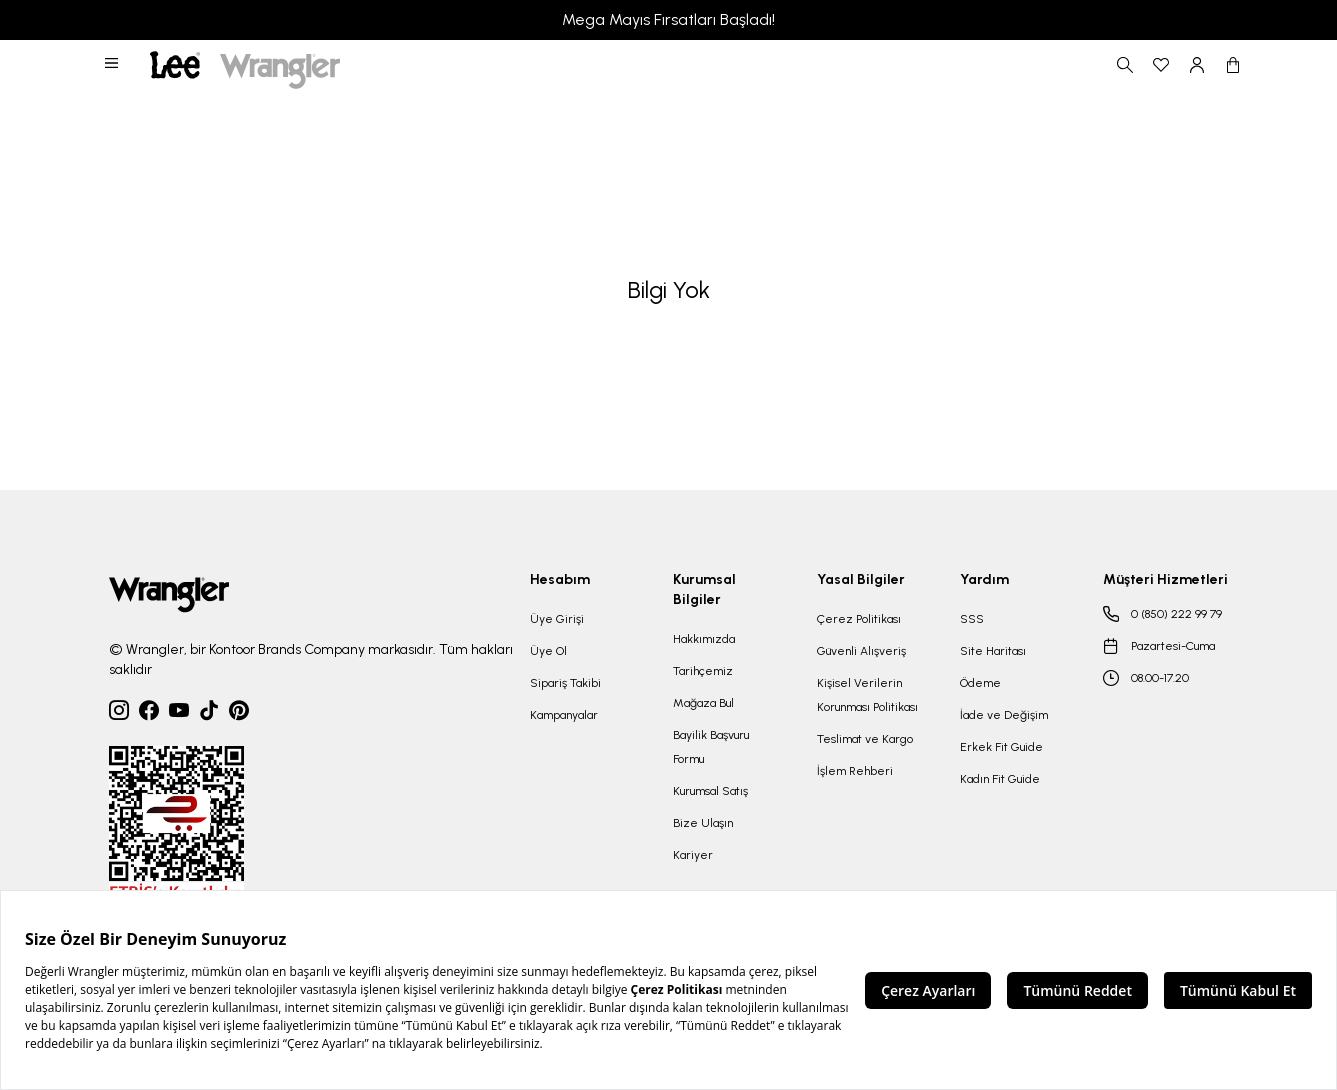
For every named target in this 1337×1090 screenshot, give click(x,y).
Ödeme (980, 683)
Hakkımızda (704, 639)
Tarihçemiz (703, 671)
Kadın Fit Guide (1000, 779)
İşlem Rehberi (855, 771)
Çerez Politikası (859, 619)
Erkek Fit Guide (1001, 747)
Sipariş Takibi (565, 683)
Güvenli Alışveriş (861, 651)
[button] (113, 65)
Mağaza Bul (703, 703)
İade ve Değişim (1004, 715)
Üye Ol (548, 651)
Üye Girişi (557, 619)
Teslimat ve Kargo (865, 739)
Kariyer (693, 855)
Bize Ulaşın (703, 823)
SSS (972, 619)
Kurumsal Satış (710, 791)
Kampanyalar (564, 715)
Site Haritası (993, 651)
